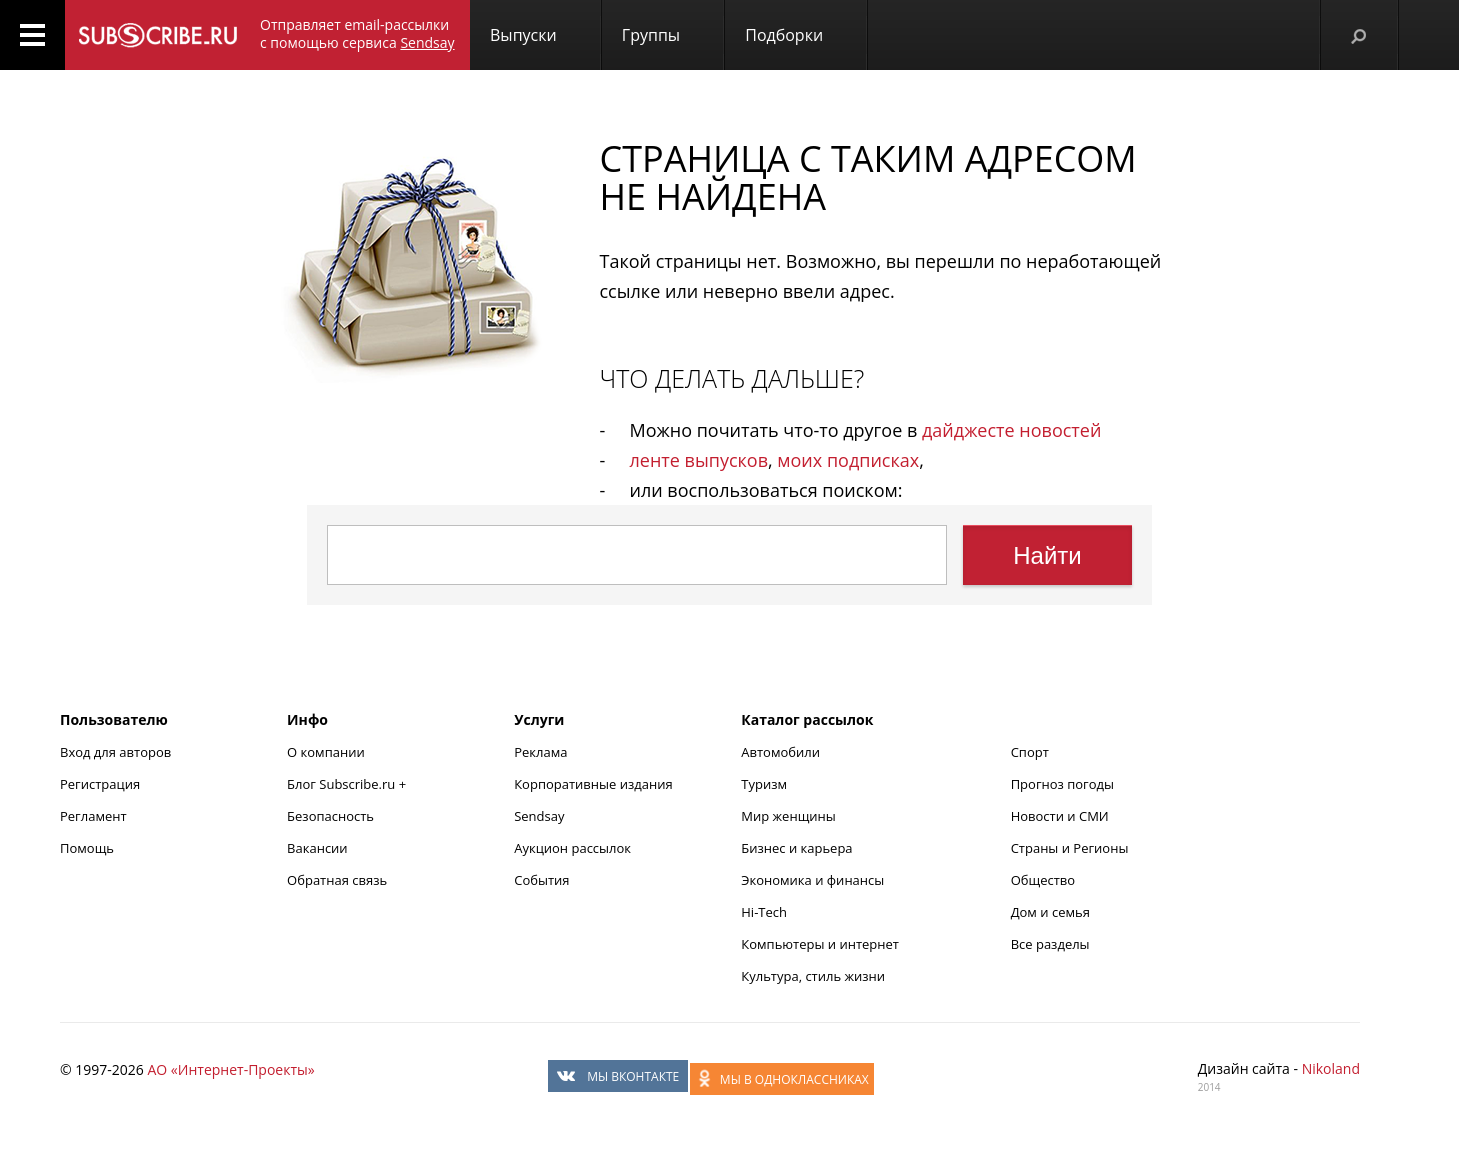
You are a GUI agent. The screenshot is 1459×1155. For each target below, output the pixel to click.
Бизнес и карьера (796, 848)
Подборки (784, 35)
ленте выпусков (699, 460)
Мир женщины (788, 816)
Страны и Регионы (1070, 848)
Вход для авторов (115, 752)
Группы (651, 35)
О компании (326, 752)
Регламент (93, 816)
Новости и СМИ (1060, 816)
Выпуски (523, 35)
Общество (1043, 880)
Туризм (764, 784)
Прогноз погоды (1062, 784)
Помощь (87, 848)
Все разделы (1050, 944)
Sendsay (539, 816)
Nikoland (1331, 1068)
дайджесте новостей (1011, 430)
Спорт (1030, 752)
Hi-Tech (764, 912)
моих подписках (848, 460)
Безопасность (330, 816)
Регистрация (100, 784)
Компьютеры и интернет (820, 944)
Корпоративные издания (593, 784)
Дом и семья (1050, 912)
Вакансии (317, 848)
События (541, 880)
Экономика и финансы (812, 880)
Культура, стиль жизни (813, 976)
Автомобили (780, 752)
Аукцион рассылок (572, 848)
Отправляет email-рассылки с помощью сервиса (357, 33)
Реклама (540, 752)
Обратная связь (337, 880)
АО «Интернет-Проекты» (230, 1069)
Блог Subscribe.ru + (348, 784)
